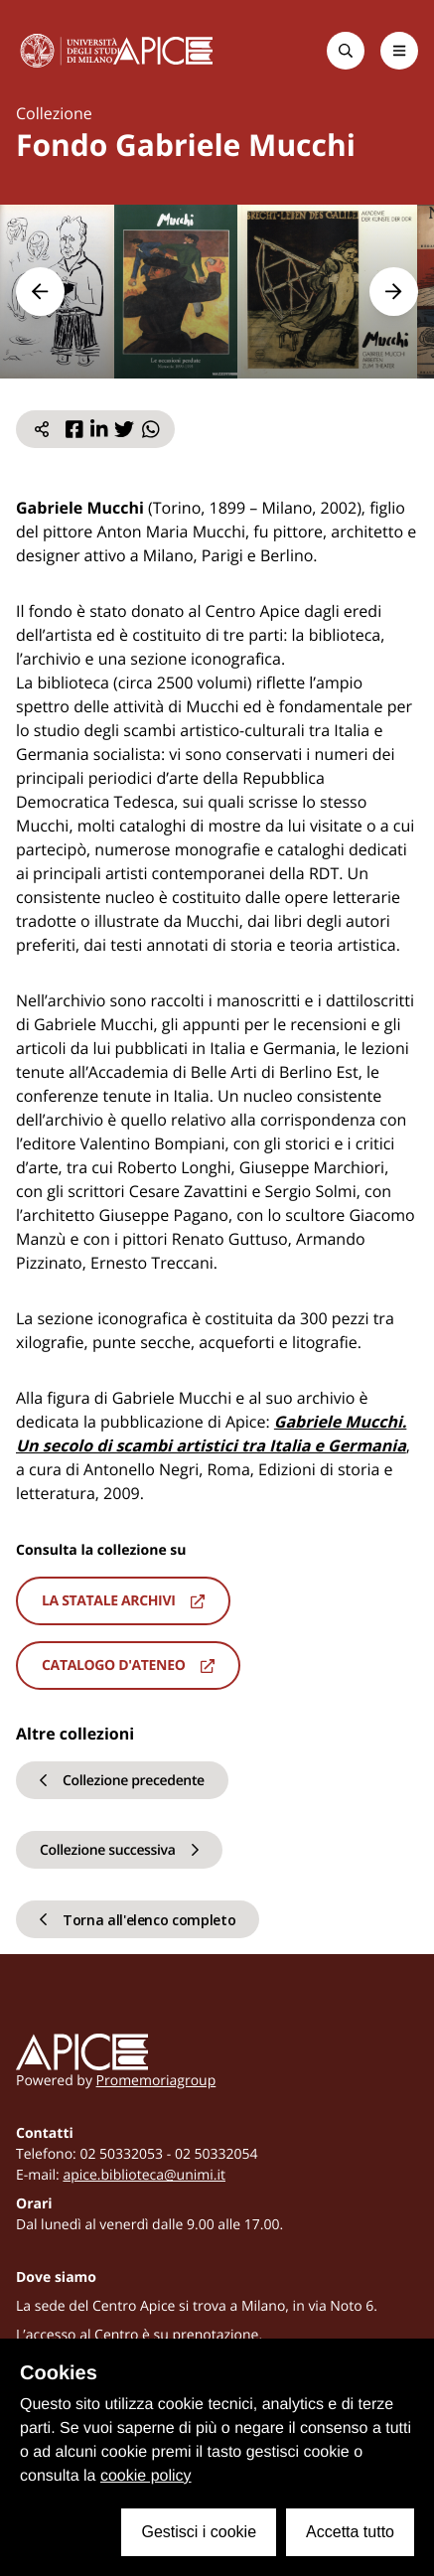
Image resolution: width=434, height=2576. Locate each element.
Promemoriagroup (156, 2080)
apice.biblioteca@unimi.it (144, 2175)
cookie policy (146, 2476)
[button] (40, 291)
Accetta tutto (350, 2531)
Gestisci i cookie (198, 2531)
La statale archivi (123, 1600)
